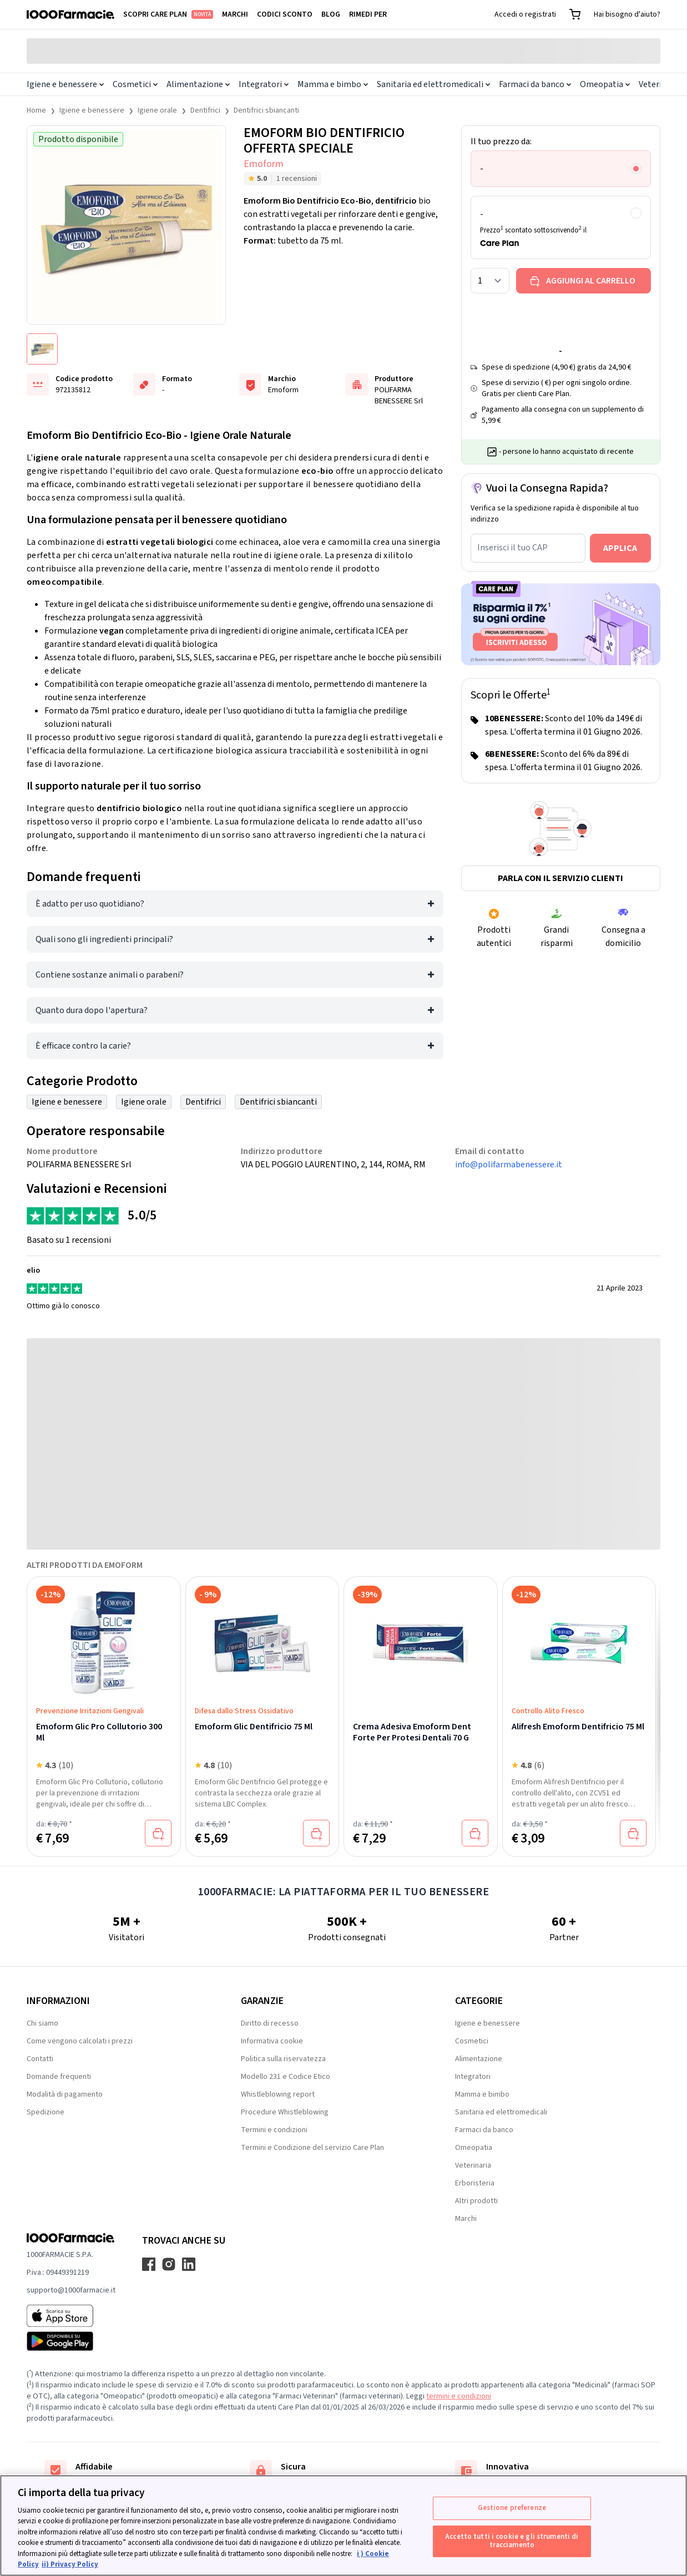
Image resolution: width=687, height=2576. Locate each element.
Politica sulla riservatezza (283, 2058)
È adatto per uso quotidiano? (90, 904)
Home (36, 110)
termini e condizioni (458, 2396)
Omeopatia (605, 84)
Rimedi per (368, 14)
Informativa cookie (272, 2041)
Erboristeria (474, 2183)
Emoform (264, 164)
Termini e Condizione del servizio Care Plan (312, 2147)
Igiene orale (157, 110)
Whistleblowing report (278, 2094)
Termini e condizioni (274, 2129)
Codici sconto (284, 14)
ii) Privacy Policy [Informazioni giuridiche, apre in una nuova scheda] (70, 2564)
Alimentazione (198, 84)
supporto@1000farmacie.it (71, 2290)
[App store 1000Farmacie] (71, 2316)
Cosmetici (135, 84)
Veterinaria (473, 2165)
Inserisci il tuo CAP (512, 547)
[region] (343, 2525)
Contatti (40, 2058)
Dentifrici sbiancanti (266, 110)
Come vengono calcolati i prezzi (80, 2041)
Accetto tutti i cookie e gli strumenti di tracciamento (511, 2541)
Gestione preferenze (512, 2508)
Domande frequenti (59, 2076)
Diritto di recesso (270, 2023)
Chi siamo (42, 2023)
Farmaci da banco (535, 84)
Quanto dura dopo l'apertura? (92, 1010)
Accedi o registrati (525, 14)
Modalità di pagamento (65, 2094)
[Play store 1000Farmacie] (71, 2341)
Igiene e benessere (65, 84)
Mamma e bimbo (332, 84)
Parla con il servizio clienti (560, 878)
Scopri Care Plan (168, 14)
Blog (330, 14)
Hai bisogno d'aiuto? (627, 14)
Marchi (235, 14)
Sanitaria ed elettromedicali (433, 84)
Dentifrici (205, 110)
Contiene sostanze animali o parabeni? (110, 975)
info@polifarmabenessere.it (508, 1164)
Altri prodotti (476, 2200)
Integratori (264, 84)
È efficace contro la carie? (83, 1046)
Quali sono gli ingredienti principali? (104, 939)
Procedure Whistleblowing (285, 2112)
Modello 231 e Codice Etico (285, 2076)
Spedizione (45, 2112)
